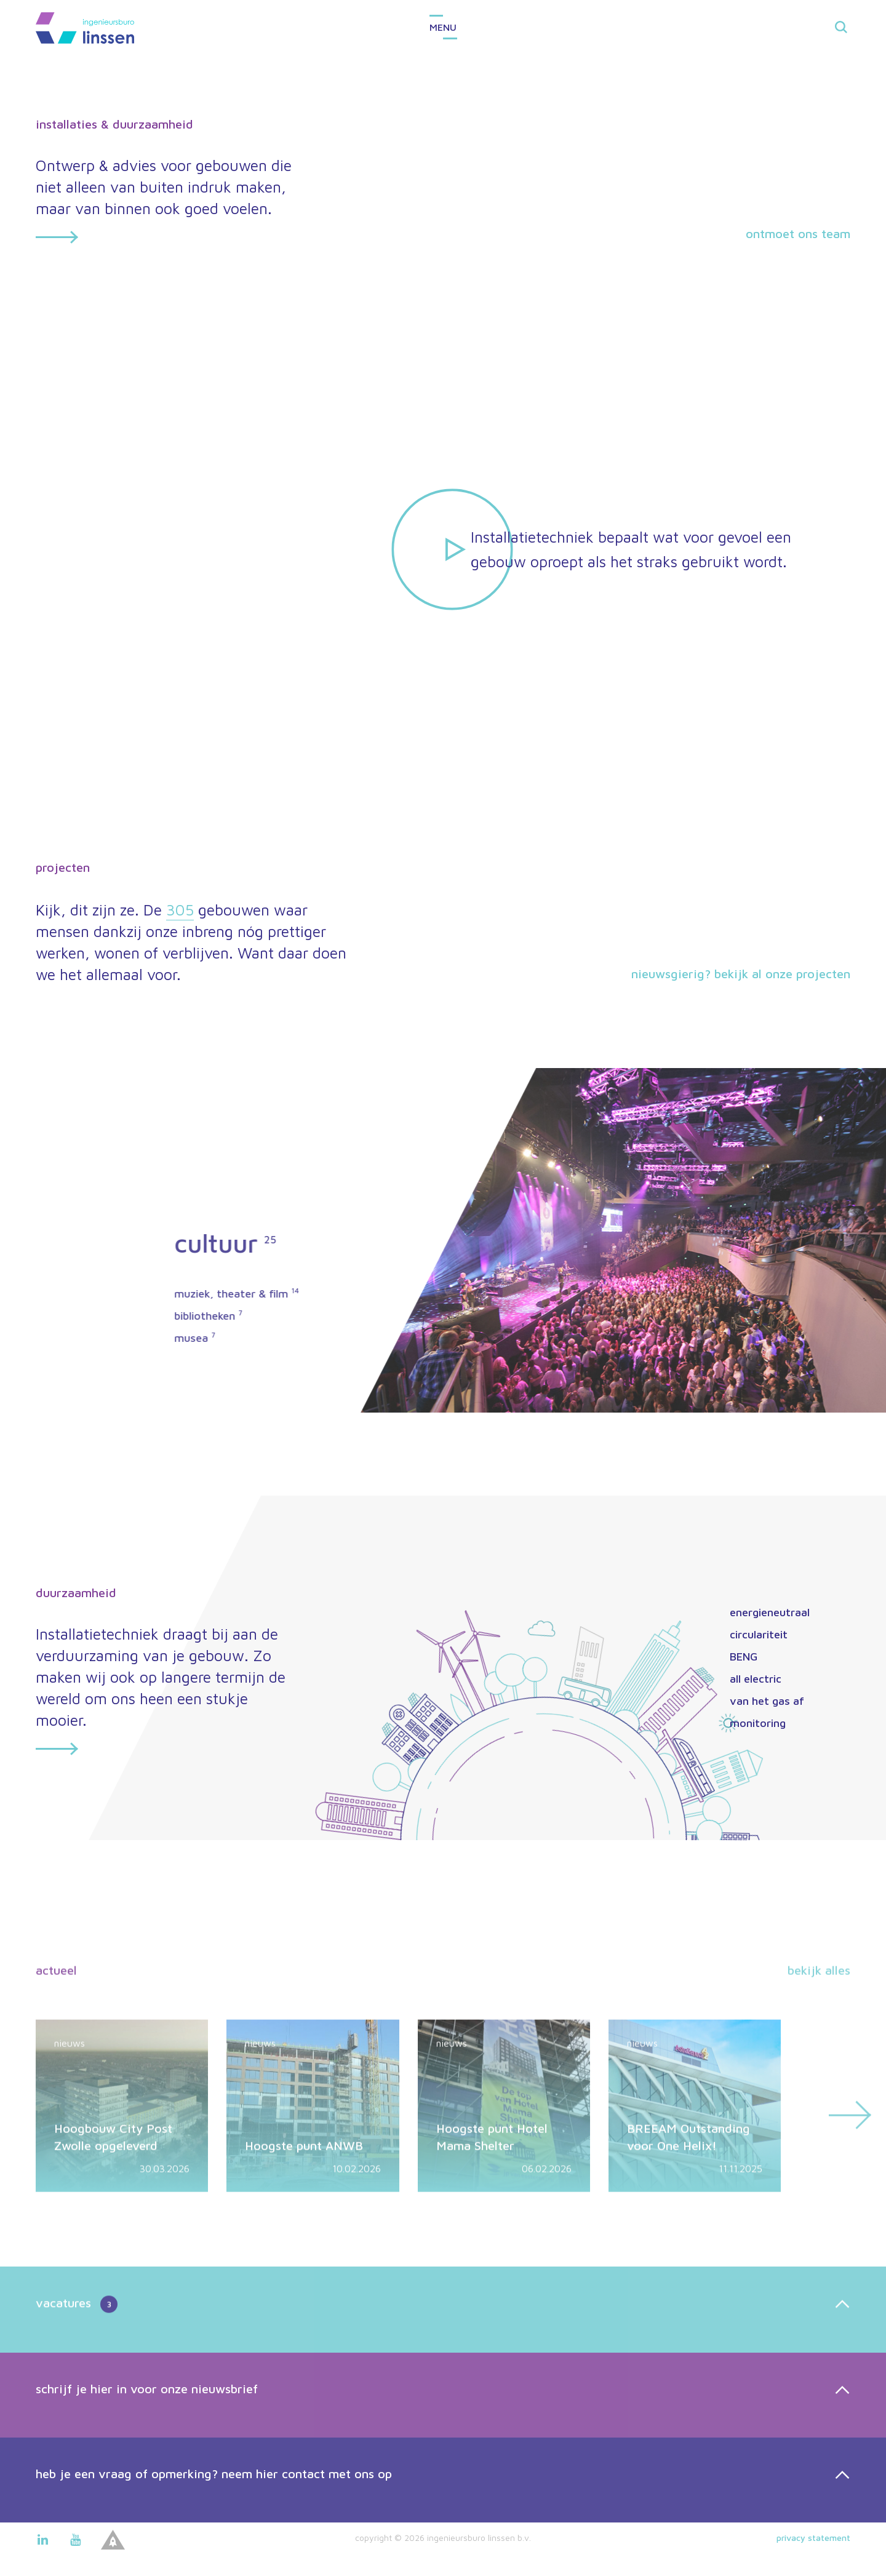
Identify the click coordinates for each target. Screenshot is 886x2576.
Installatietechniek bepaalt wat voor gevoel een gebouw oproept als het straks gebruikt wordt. (631, 549)
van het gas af (767, 1700)
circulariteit (759, 1634)
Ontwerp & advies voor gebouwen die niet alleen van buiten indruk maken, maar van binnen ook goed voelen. (165, 200)
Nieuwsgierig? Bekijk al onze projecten (740, 974)
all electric (755, 1678)
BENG (743, 1656)
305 (180, 910)
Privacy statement (813, 2537)
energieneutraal (770, 1612)
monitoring (758, 1723)
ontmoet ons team (798, 233)
